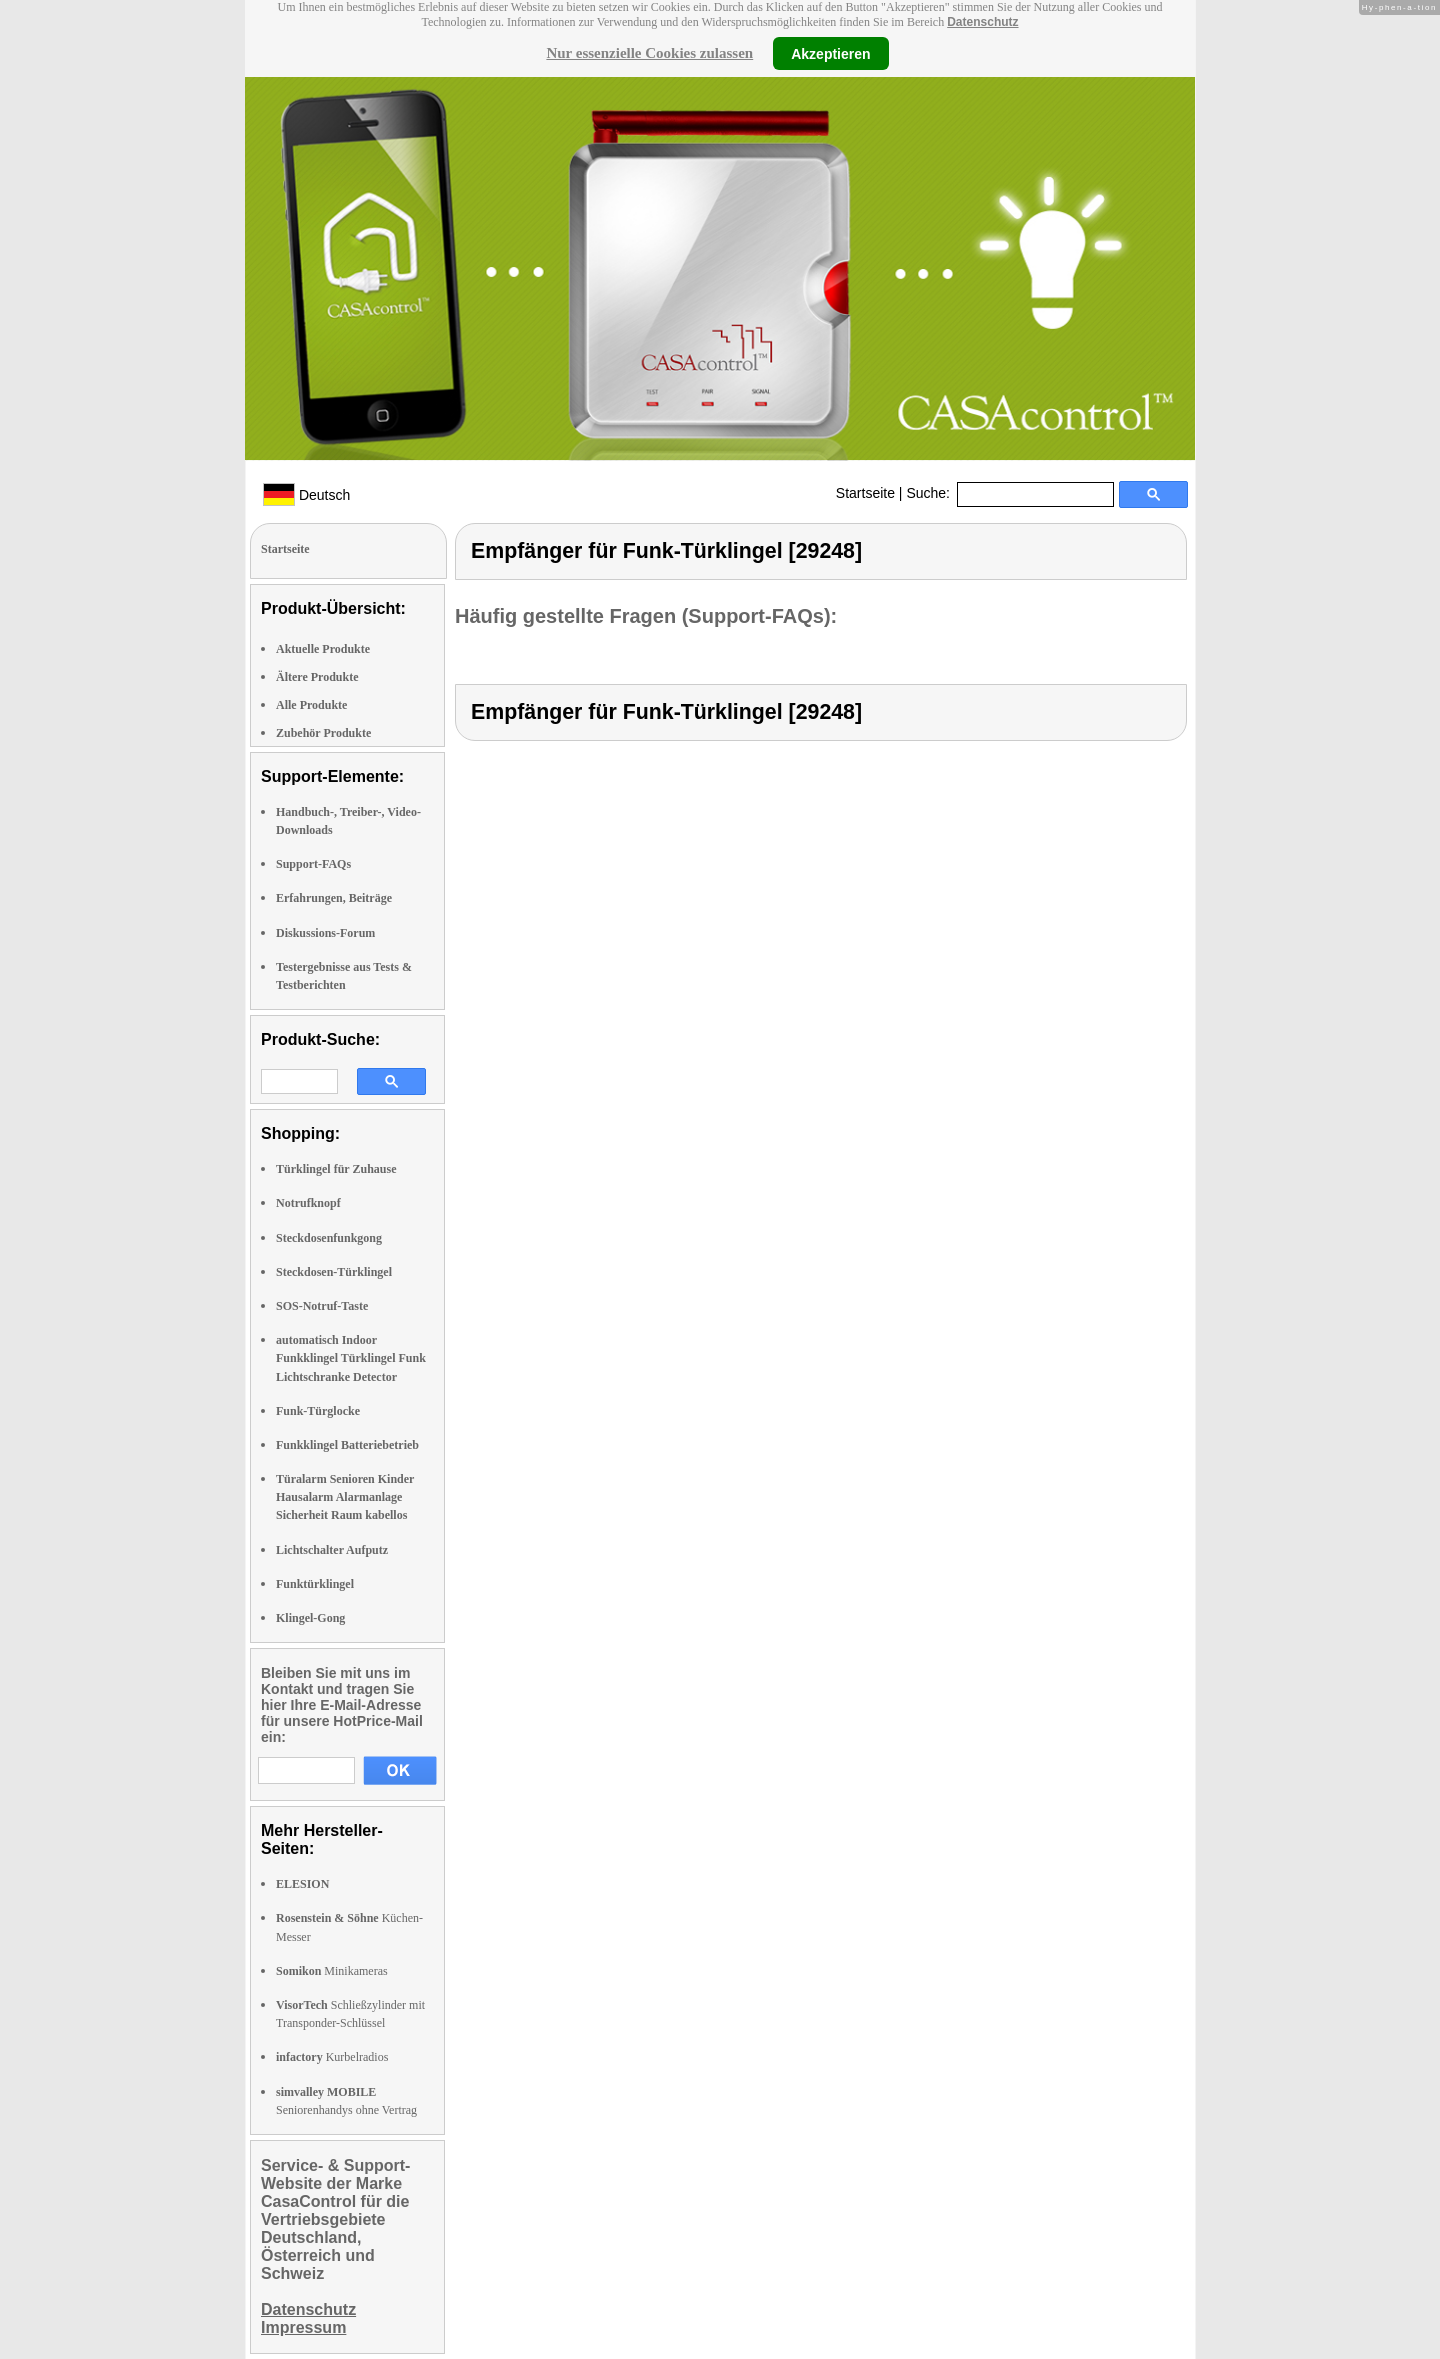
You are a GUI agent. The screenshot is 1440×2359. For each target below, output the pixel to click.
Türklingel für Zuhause (336, 1169)
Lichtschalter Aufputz (332, 1550)
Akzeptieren (830, 53)
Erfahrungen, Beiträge (334, 898)
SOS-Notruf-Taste (322, 1306)
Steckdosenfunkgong (329, 1238)
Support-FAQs (313, 864)
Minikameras (332, 1971)
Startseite (865, 493)
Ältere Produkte (317, 677)
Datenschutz (982, 22)
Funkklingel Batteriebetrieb (347, 1445)
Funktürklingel (315, 1584)
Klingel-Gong (310, 1618)
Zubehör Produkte (323, 733)
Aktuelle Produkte (323, 649)
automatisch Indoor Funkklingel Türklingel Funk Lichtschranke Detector (351, 1358)
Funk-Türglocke (318, 1411)
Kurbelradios (332, 2057)
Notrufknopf (308, 1203)
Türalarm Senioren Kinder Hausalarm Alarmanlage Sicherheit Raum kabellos (345, 1497)
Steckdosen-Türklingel (334, 1272)
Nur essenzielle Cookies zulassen (649, 53)
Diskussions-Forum (325, 933)
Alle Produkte (311, 705)
